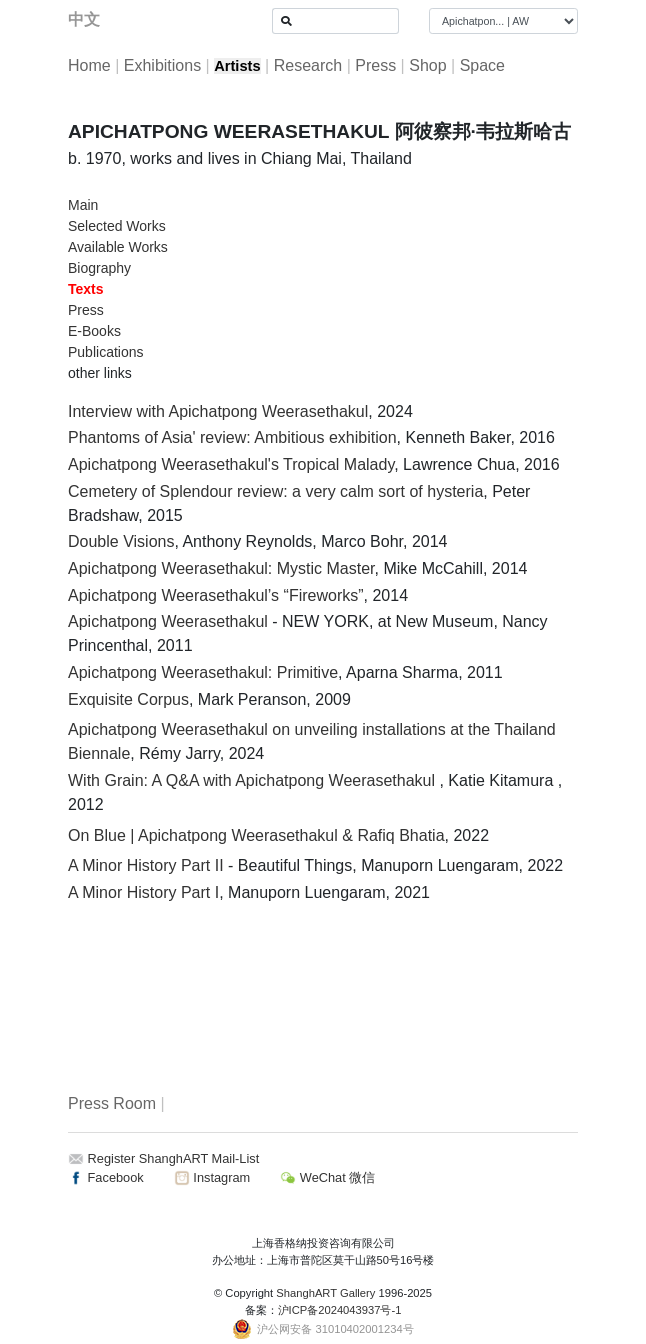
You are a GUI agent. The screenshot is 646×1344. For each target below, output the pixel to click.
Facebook (106, 1177)
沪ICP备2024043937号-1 (340, 1310)
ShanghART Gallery (325, 1293)
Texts (86, 289)
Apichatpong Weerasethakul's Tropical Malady (231, 464)
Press (375, 65)
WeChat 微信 (327, 1177)
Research (308, 65)
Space (482, 65)
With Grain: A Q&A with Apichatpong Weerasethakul (253, 780)
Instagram (212, 1177)
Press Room (112, 1103)
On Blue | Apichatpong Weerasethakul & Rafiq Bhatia (256, 835)
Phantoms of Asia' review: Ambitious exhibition (232, 437)
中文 (84, 19)
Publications (106, 352)
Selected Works (117, 226)
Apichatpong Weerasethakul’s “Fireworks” (216, 595)
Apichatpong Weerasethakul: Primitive (203, 672)
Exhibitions (162, 65)
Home (89, 65)
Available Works (118, 247)
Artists (237, 66)
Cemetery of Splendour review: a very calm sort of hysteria (275, 491)
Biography (99, 268)
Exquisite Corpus (128, 699)
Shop (427, 65)
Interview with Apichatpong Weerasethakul (218, 411)
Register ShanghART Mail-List (174, 1158)
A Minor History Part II (146, 865)
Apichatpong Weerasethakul (168, 621)
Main (83, 205)
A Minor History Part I (143, 892)
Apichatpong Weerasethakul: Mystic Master (221, 568)
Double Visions (121, 541)
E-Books (94, 331)
